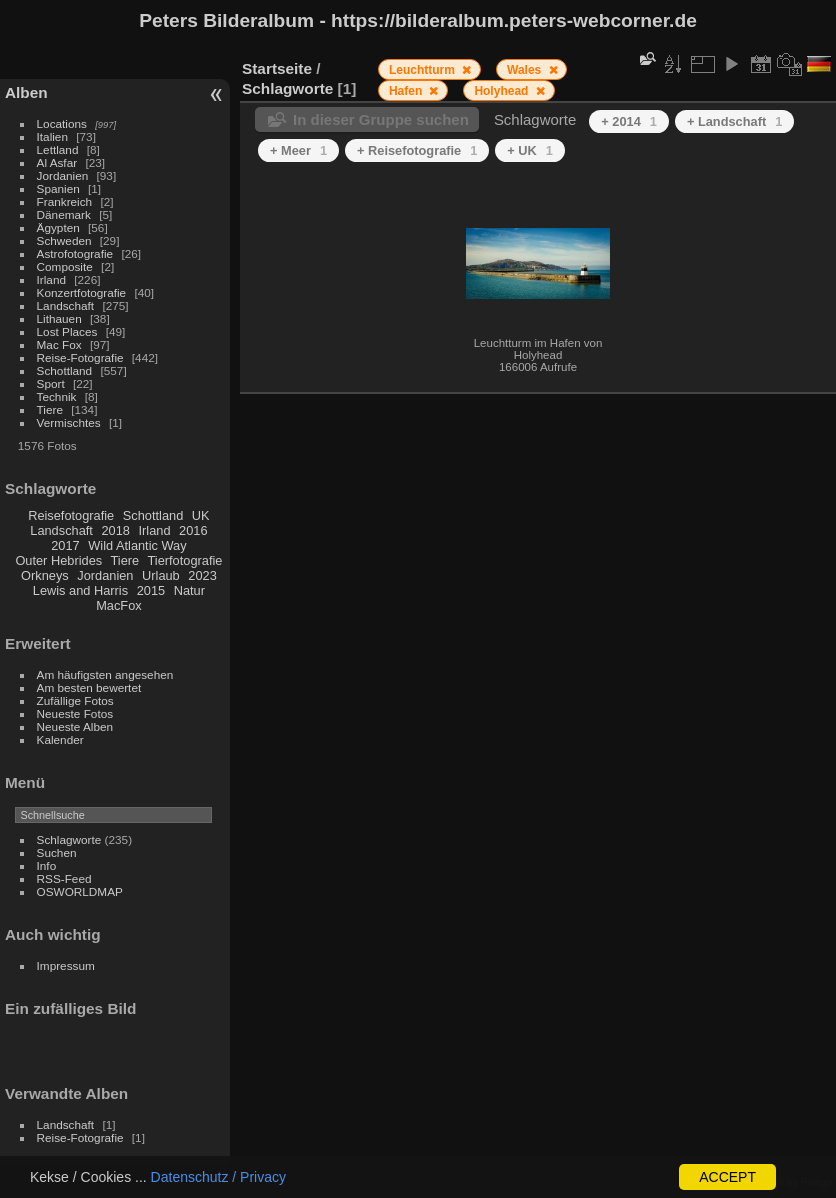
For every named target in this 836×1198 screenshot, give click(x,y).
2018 (115, 530)
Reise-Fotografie (80, 357)
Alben (26, 92)
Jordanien (63, 175)
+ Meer (298, 150)
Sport (51, 383)
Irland (51, 279)
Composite (65, 266)
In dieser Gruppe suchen (381, 119)
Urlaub (161, 575)
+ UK (530, 150)
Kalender (60, 739)
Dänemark (64, 214)
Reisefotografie (71, 515)
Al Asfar (57, 162)
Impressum (66, 965)
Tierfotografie (185, 560)
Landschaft (66, 305)
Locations (62, 123)
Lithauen (59, 318)
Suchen (57, 852)
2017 (65, 545)
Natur (189, 590)
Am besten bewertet (89, 687)
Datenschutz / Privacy (218, 1177)
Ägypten (58, 227)
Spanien (58, 188)
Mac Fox (59, 344)
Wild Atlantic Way (137, 545)
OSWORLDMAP (80, 891)
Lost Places (67, 331)
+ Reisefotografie (417, 150)
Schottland (65, 370)
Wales (526, 70)
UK (201, 515)
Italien (52, 136)
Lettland (58, 149)
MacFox (119, 605)
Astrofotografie (75, 253)
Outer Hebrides (58, 560)
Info (47, 865)
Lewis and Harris (80, 590)
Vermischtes (69, 422)
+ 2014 (629, 121)
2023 (202, 575)
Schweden (64, 240)
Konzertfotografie (82, 292)
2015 (151, 590)
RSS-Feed (64, 878)
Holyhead (502, 91)
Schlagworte (69, 839)
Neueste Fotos (75, 713)
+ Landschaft (734, 121)
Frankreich (65, 201)
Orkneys (45, 575)
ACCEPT (727, 1177)
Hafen (407, 91)
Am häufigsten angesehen (105, 674)
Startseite (277, 68)
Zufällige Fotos (75, 700)
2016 (193, 530)
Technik (57, 396)
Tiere (50, 409)
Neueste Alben (75, 726)
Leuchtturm (423, 70)
